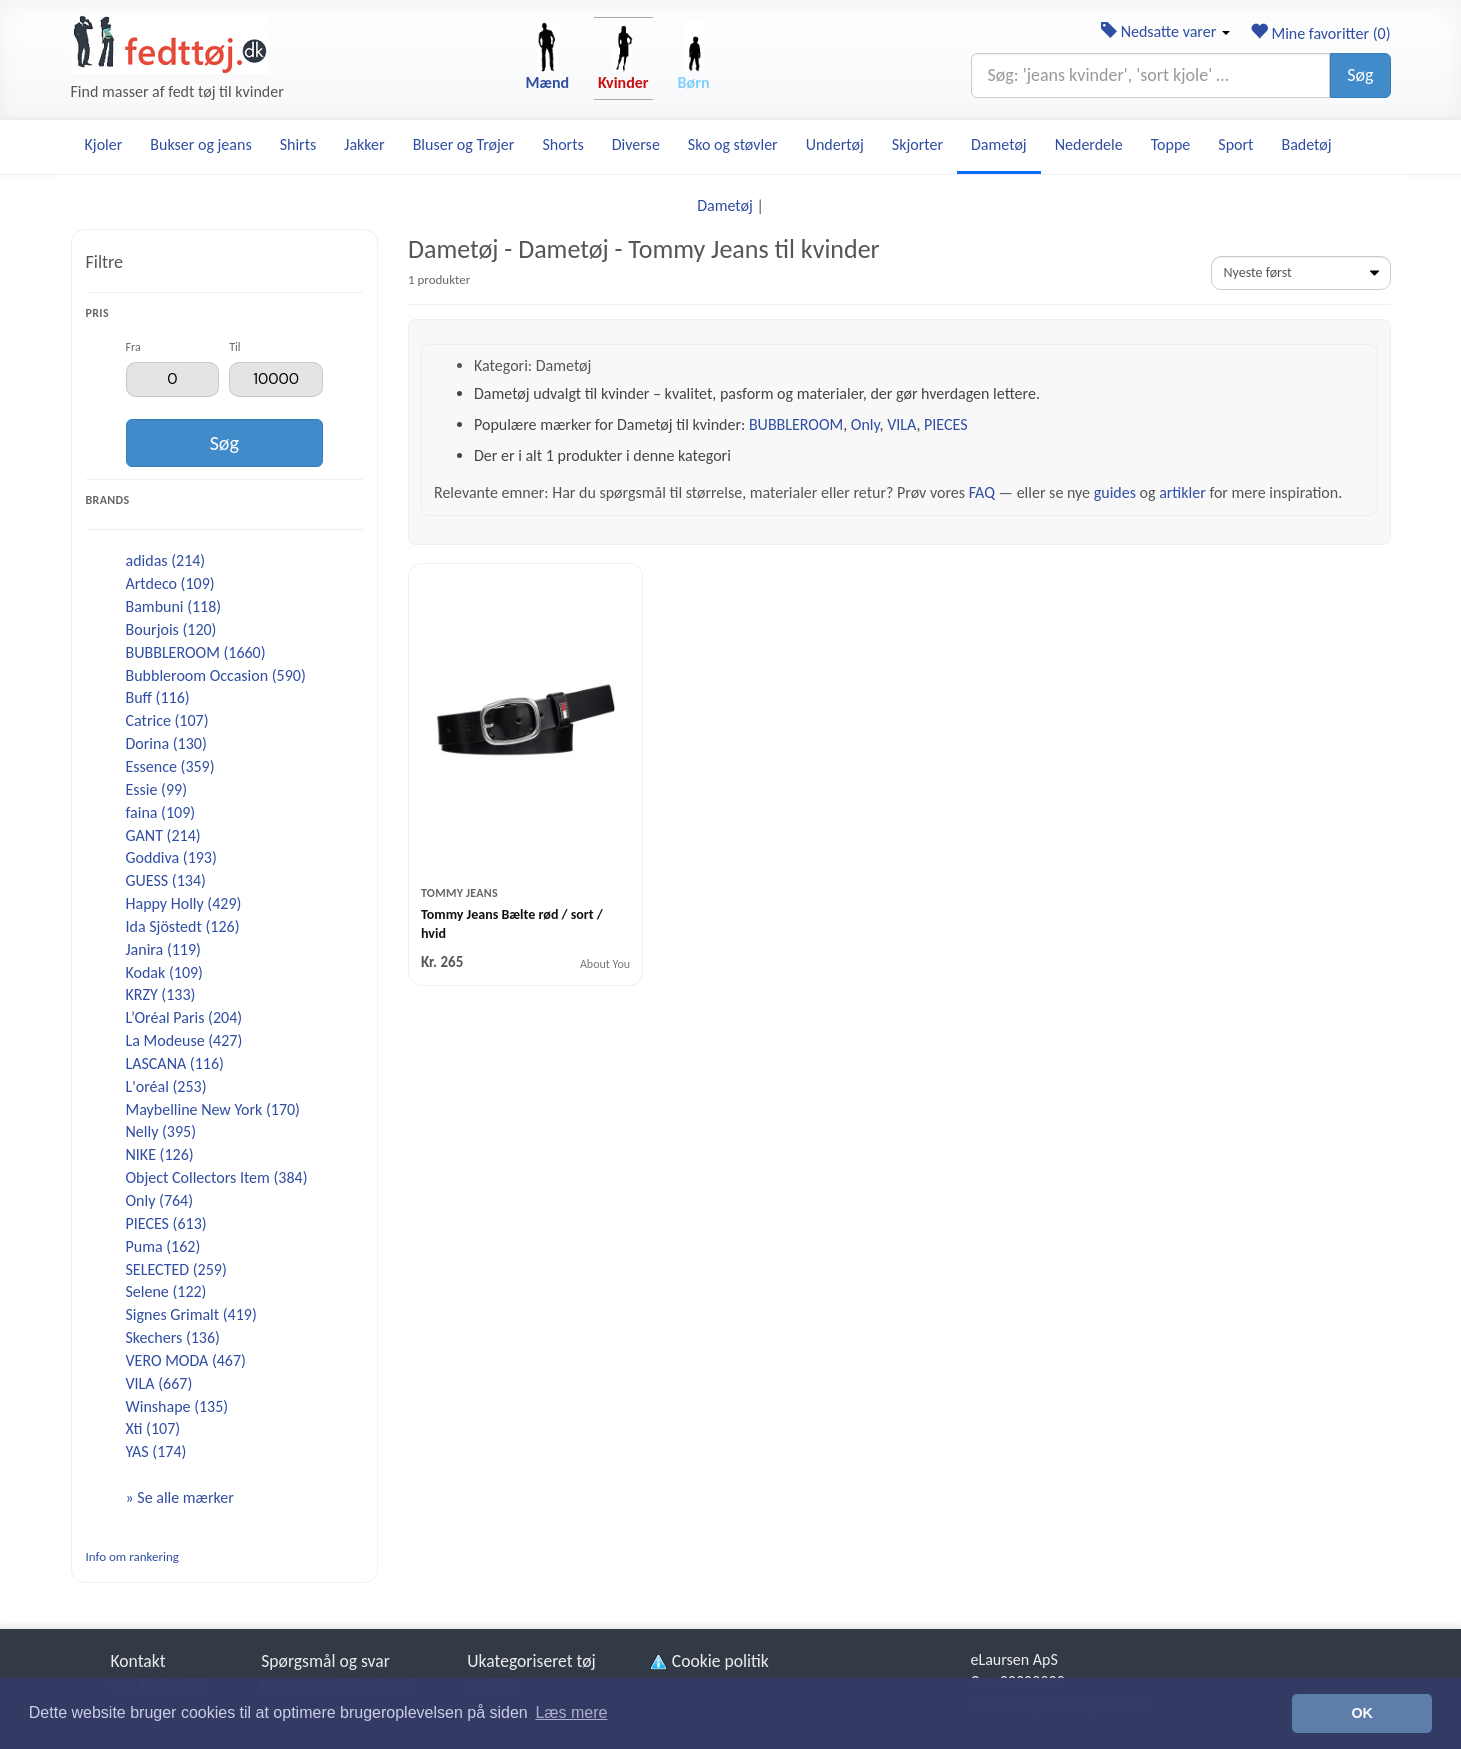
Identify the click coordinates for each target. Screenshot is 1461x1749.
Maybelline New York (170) (213, 1109)
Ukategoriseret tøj (531, 1661)
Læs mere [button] (571, 1712)
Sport (1235, 144)
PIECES (945, 424)
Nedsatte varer (1165, 31)
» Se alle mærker (180, 1497)
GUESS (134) (166, 880)
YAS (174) (156, 1451)
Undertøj (835, 144)
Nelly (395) (161, 1131)
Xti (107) (153, 1428)
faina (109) (161, 812)
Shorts (562, 144)
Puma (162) (163, 1246)
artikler (1182, 492)
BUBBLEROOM (796, 424)
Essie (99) (157, 789)
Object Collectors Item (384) (217, 1177)
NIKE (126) (160, 1154)
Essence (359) (170, 766)
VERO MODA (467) (186, 1360)
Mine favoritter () (1320, 33)
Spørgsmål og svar (325, 1661)
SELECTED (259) (176, 1269)
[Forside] (169, 44)
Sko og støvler (733, 144)
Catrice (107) (167, 720)
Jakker (364, 144)
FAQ (982, 492)
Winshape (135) (177, 1406)
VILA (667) (159, 1383)
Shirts (298, 144)
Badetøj (1306, 144)
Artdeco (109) (170, 583)
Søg (1360, 75)
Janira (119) (163, 949)
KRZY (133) (161, 994)
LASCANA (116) (175, 1063)
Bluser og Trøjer (464, 144)
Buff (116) (158, 697)
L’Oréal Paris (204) (184, 1017)
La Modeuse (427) (184, 1040)
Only (865, 424)
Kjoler (104, 144)
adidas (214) (166, 560)
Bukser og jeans (200, 144)
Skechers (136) (173, 1337)
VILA (901, 424)
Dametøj (999, 144)
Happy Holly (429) (184, 903)
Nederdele (1089, 144)
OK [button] (1362, 1713)
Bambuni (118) (174, 606)
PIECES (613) (166, 1223)
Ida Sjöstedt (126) (183, 926)
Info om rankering (132, 1556)
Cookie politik (708, 1661)
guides (1115, 492)
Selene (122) (166, 1291)
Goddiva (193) (171, 857)
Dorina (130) (166, 743)
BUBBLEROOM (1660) (196, 652)
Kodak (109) (164, 972)
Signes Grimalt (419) (191, 1314)
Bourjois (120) (171, 629)
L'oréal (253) (166, 1086)
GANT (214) (163, 835)
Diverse (636, 144)
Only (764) (160, 1200)
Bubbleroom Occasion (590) (216, 675)
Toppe (1171, 144)
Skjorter (917, 144)
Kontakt (138, 1661)
